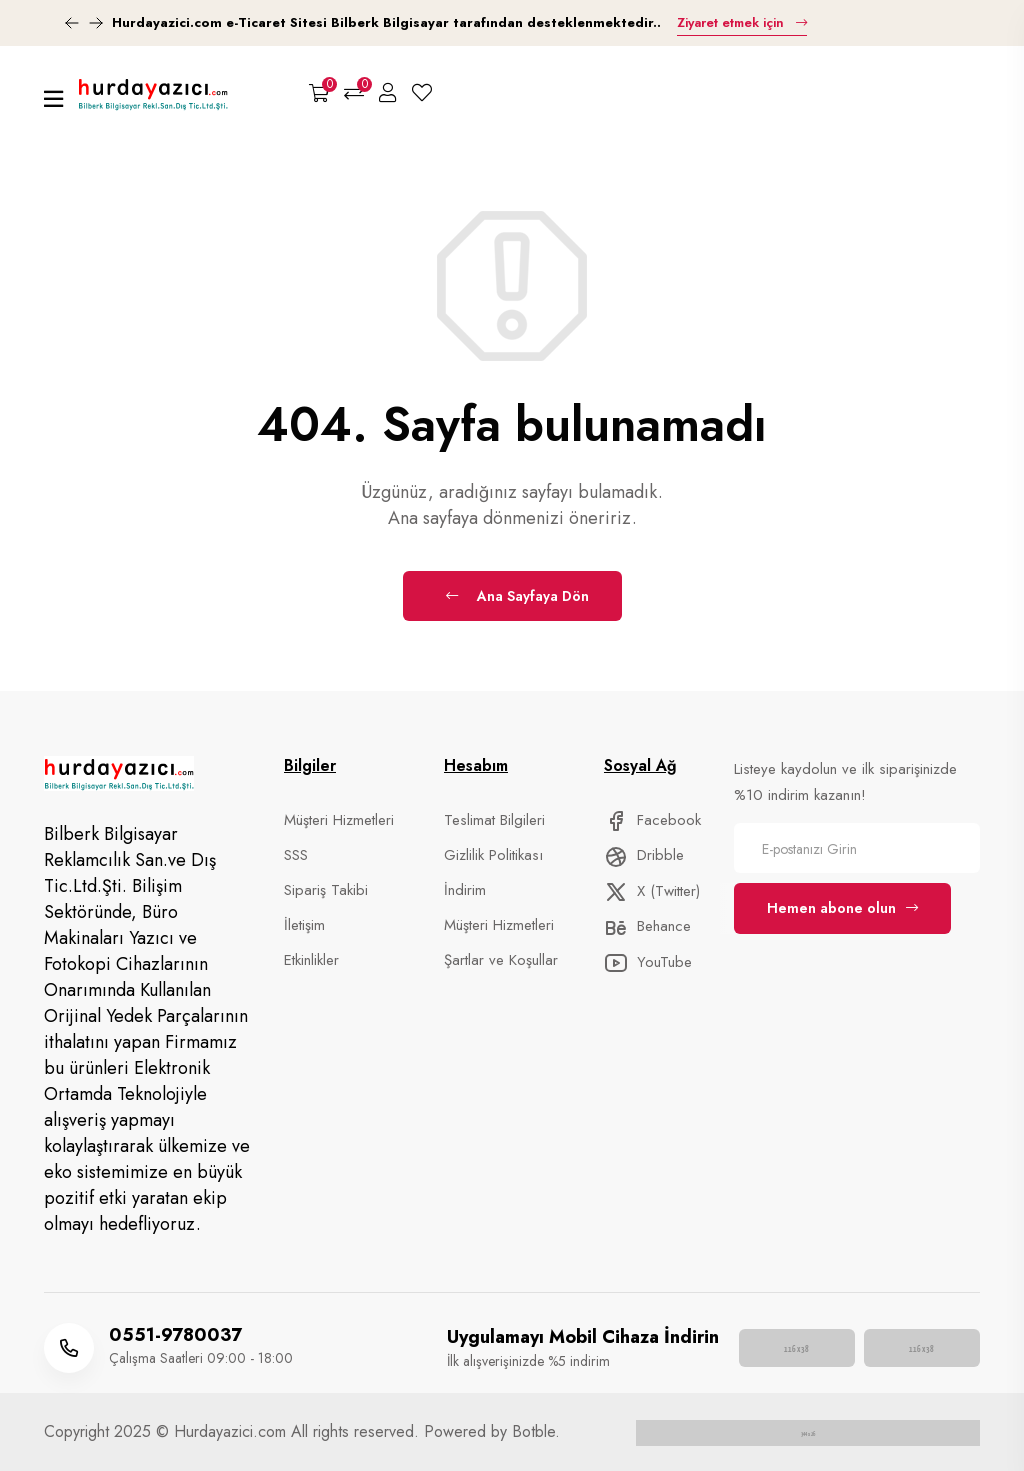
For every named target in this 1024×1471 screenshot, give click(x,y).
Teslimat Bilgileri (494, 820)
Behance (647, 926)
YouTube (648, 962)
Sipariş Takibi (326, 890)
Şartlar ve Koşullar (501, 960)
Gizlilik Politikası (493, 855)
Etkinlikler (311, 960)
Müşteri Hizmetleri (339, 820)
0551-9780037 (175, 1335)
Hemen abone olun (842, 908)
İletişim (304, 925)
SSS (296, 855)
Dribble (644, 855)
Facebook (652, 820)
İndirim (465, 890)
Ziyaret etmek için (742, 22)
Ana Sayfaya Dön (517, 596)
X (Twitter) (652, 891)
